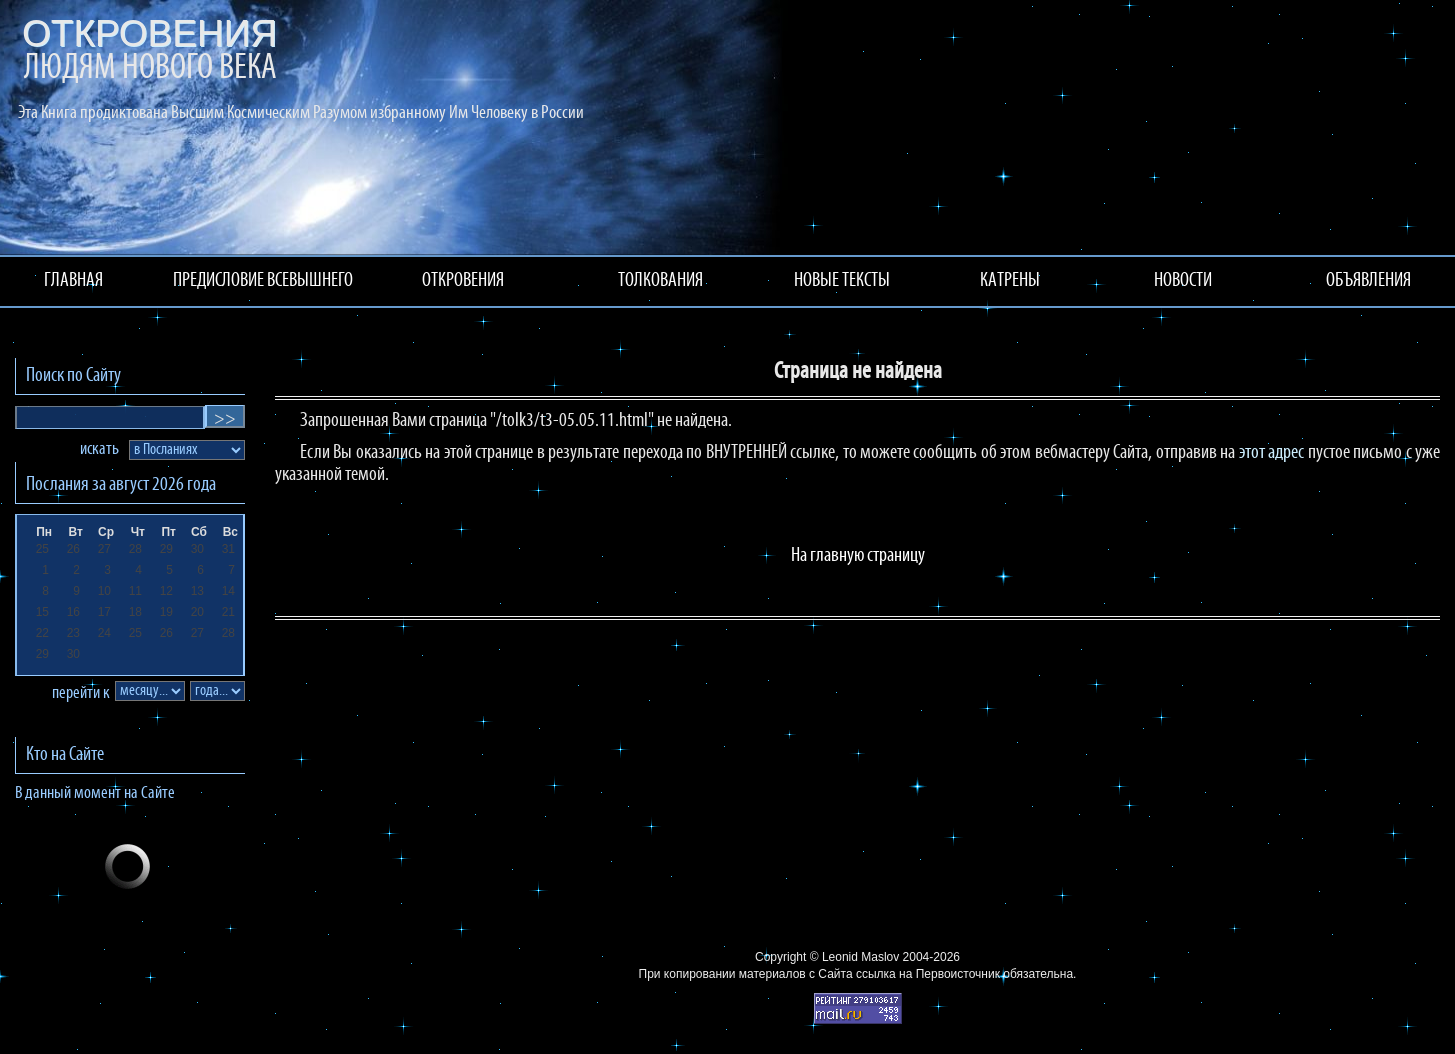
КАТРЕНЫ (1010, 281)
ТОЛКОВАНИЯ (660, 281)
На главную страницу (858, 556)
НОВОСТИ (1183, 281)
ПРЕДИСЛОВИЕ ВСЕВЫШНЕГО (263, 281)
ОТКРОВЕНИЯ (463, 281)
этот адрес (1271, 453)
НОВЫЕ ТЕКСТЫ (842, 281)
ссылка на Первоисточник (928, 974)
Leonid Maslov (860, 957)
